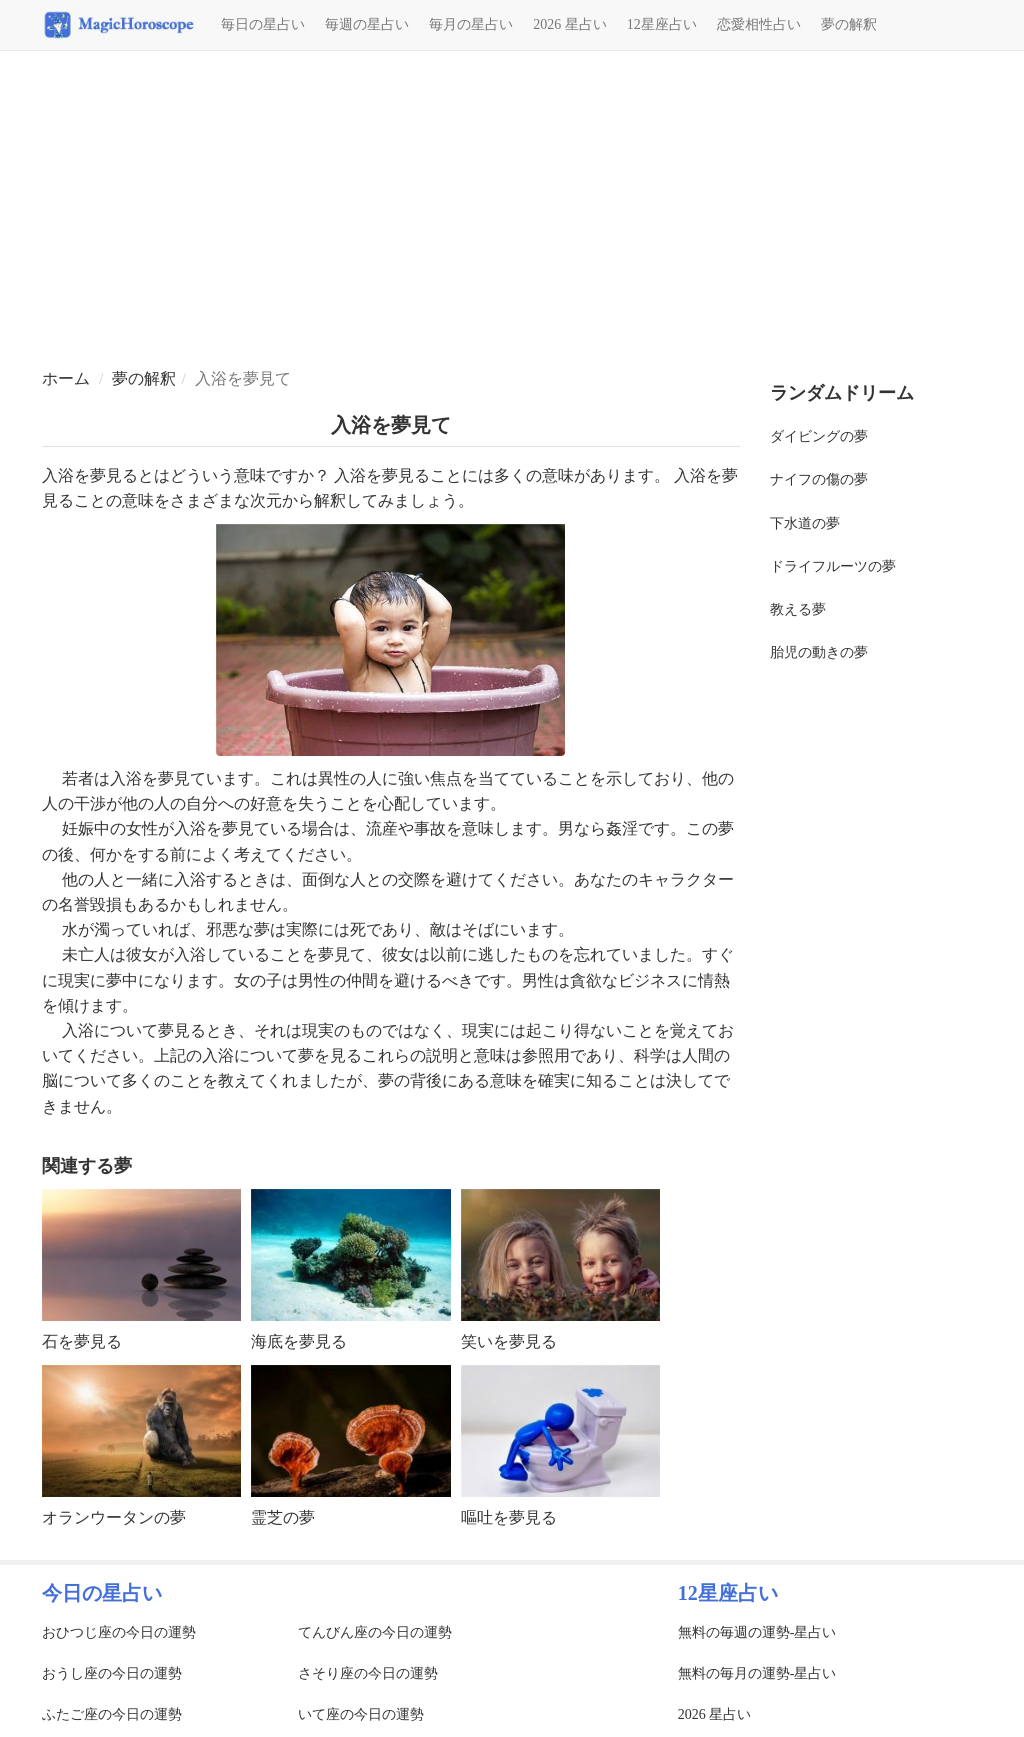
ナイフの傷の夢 (819, 479)
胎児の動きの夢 (819, 652)
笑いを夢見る (509, 1341)
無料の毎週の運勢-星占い (757, 1632)
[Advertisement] (512, 211)
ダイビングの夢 (819, 436)
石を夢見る (82, 1341)
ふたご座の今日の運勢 (112, 1714)
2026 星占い (570, 24)
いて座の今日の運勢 (361, 1714)
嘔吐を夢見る (509, 1517)
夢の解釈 (849, 24)
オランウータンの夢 (114, 1517)
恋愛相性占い (759, 24)
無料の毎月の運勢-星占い (757, 1673)
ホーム (66, 378)
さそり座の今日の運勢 (368, 1673)
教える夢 (798, 609)
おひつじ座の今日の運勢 (119, 1632)
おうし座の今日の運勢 (112, 1673)
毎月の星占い (471, 24)
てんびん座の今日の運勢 (375, 1632)
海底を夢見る (299, 1341)
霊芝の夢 (283, 1517)
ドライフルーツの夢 (833, 566)
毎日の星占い (263, 24)
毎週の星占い (367, 24)
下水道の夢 (805, 523)
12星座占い (662, 24)
